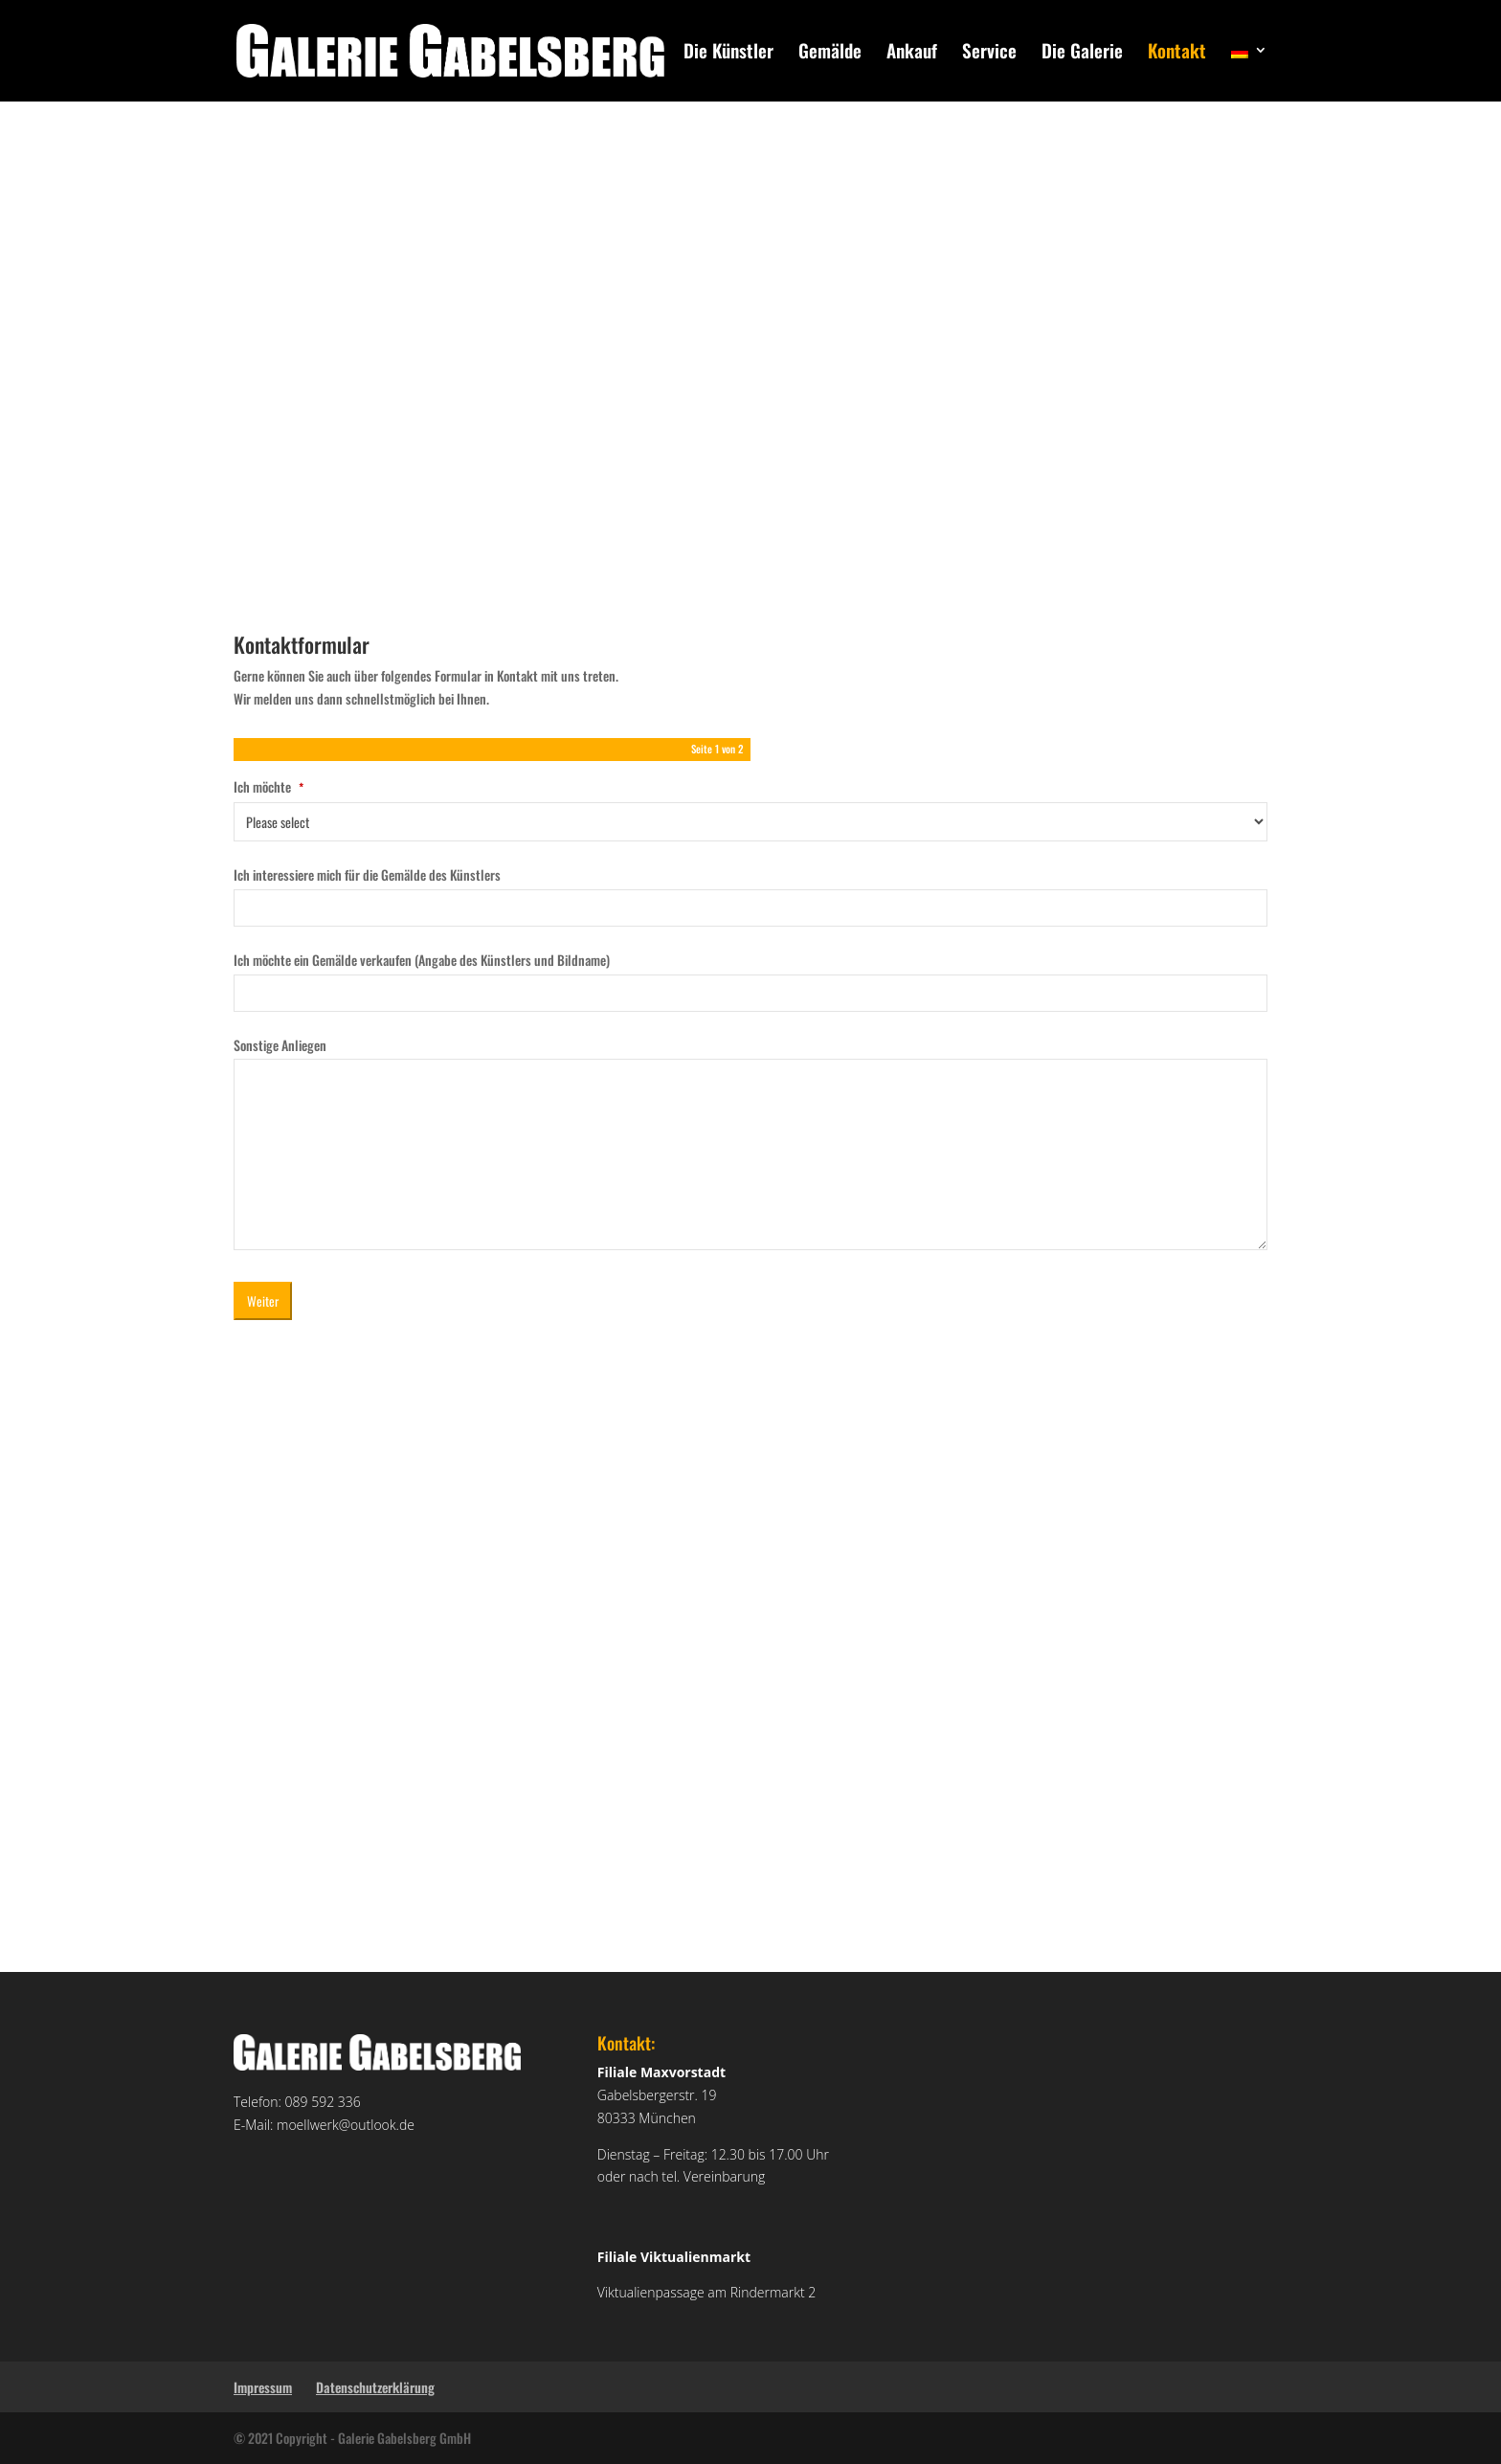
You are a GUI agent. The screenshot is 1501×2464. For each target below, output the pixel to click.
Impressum (263, 2387)
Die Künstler (728, 53)
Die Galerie (1082, 53)
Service (989, 53)
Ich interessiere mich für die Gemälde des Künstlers (367, 874)
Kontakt (1177, 53)
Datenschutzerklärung (375, 2387)
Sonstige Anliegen (280, 1045)
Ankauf (911, 53)
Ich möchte (268, 786)
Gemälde (830, 53)
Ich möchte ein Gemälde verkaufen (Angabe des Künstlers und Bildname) (422, 960)
